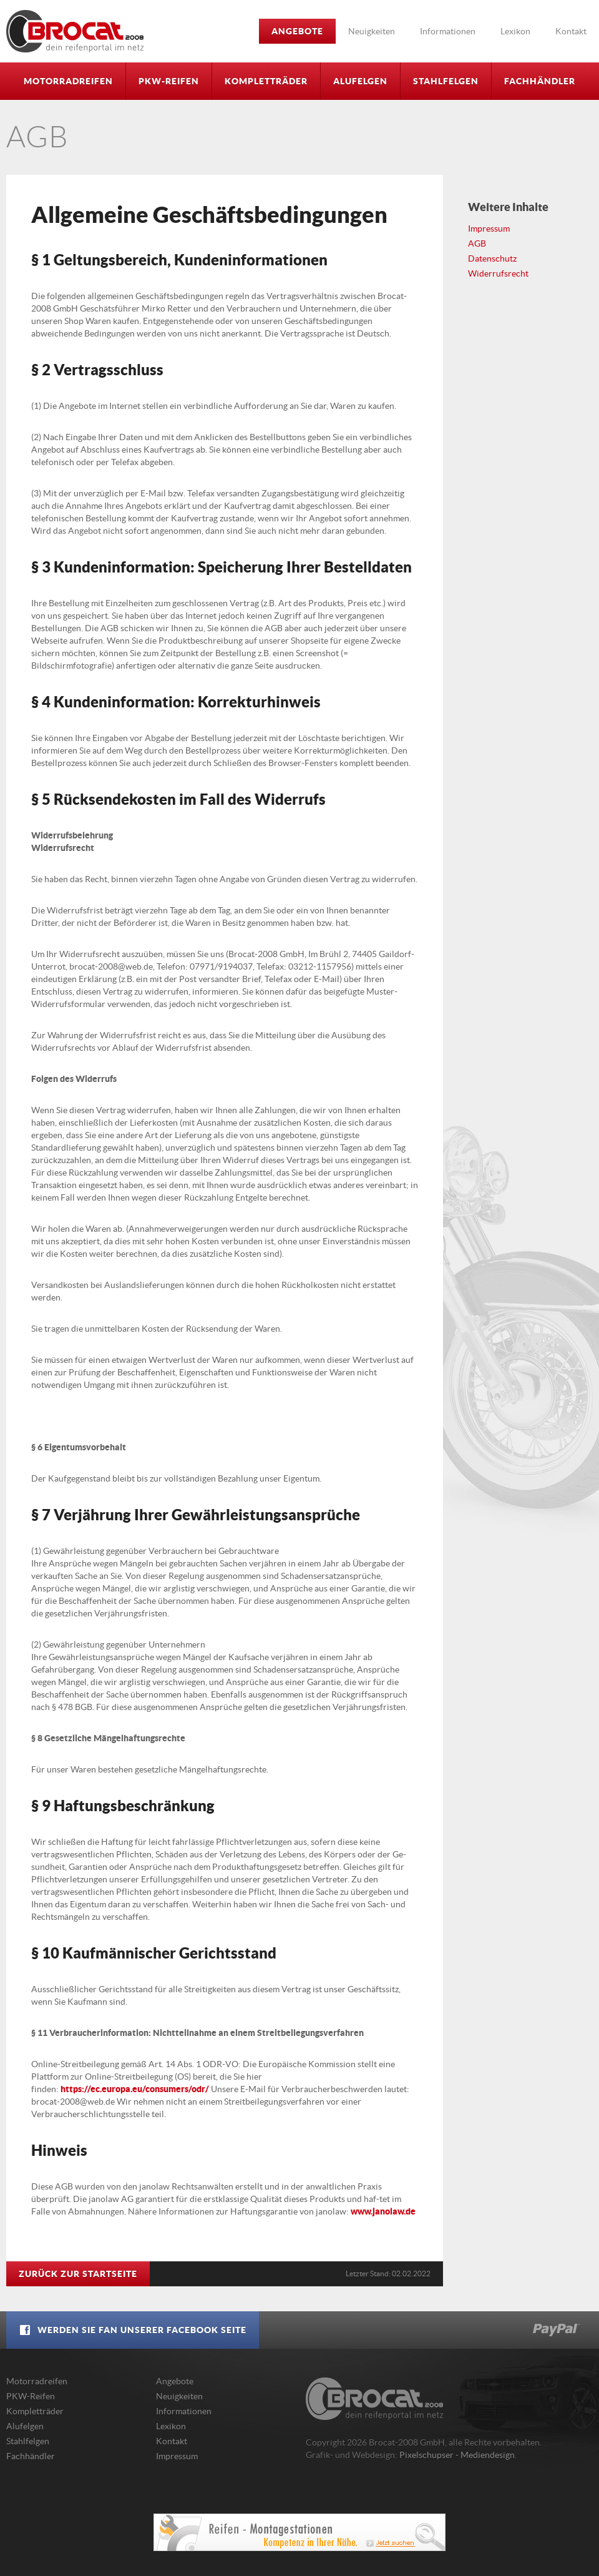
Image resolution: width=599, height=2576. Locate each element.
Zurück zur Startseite (78, 2274)
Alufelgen (360, 81)
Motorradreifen (68, 81)
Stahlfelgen (446, 81)
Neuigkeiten (371, 31)
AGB (477, 243)
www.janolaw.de (383, 2211)
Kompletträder (266, 81)
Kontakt (571, 31)
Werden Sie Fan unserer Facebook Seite (132, 2330)
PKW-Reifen (169, 81)
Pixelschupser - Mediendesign (457, 2455)
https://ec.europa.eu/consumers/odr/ (135, 2089)
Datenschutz (492, 258)
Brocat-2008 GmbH (75, 31)
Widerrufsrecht (498, 273)
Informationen (447, 31)
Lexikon (515, 31)
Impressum (489, 229)
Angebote (297, 31)
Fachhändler (539, 81)
